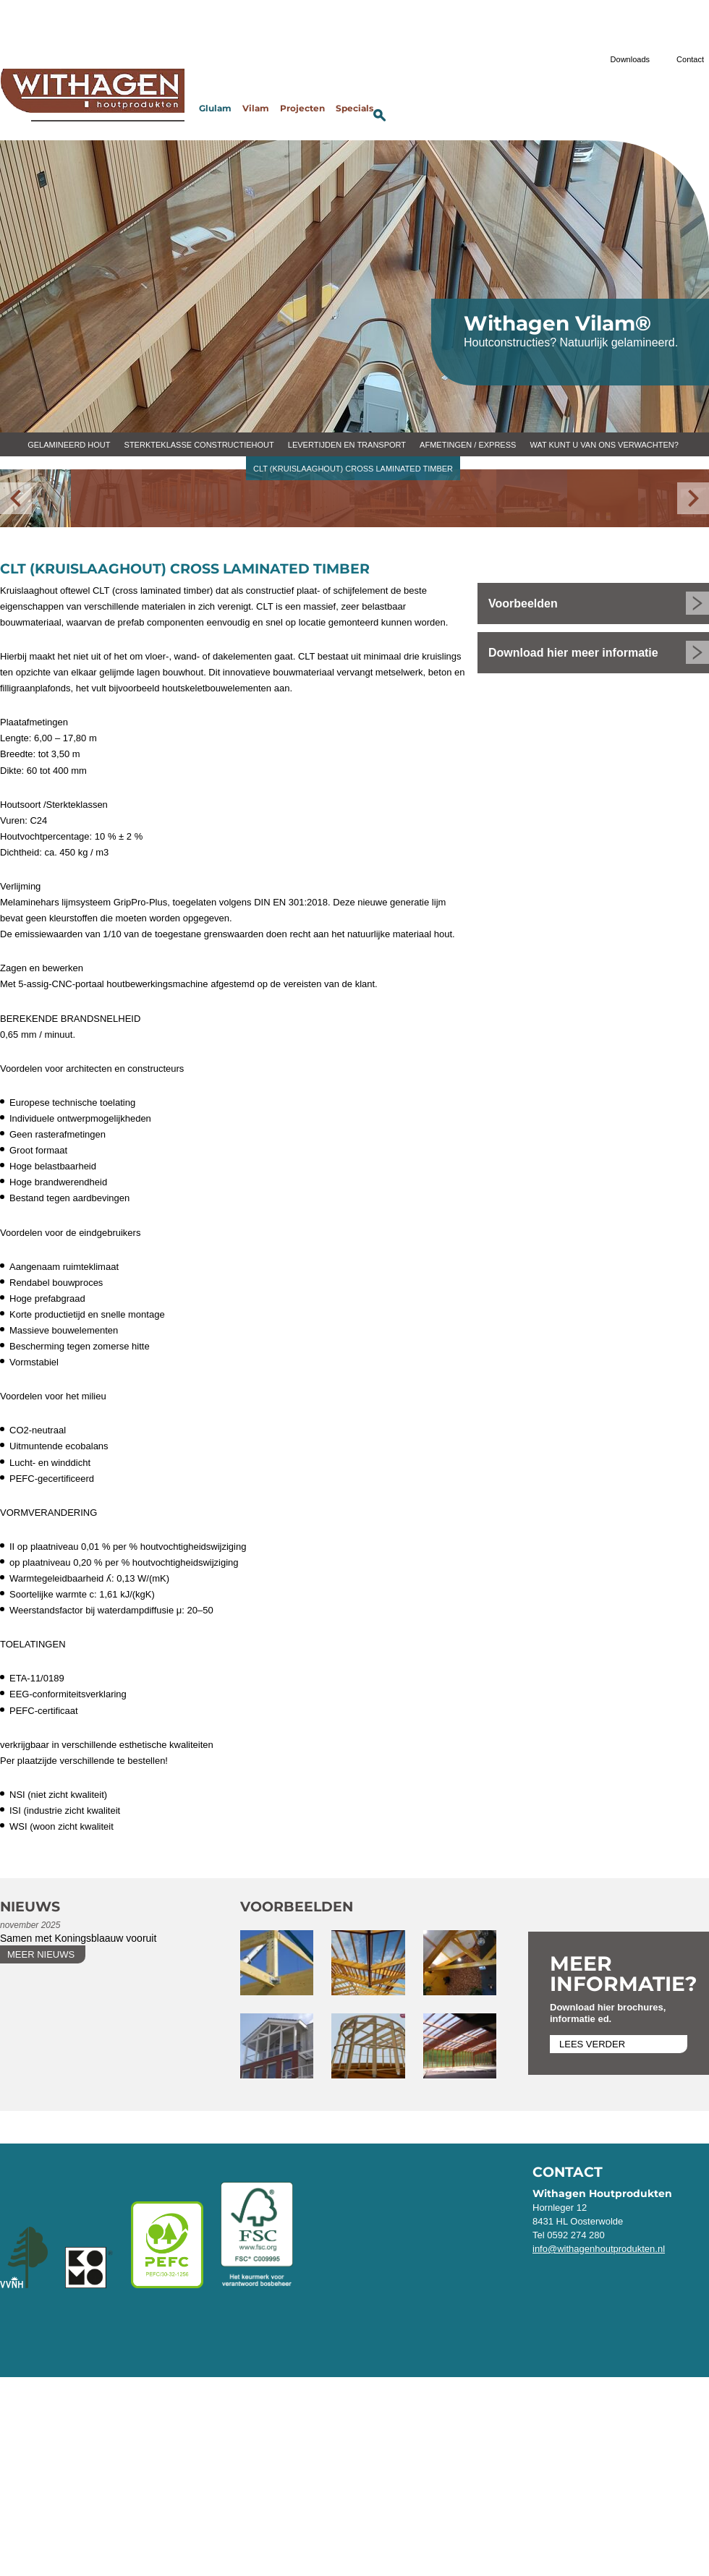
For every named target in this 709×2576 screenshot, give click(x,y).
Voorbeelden (523, 603)
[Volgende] (693, 498)
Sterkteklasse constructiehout (199, 444)
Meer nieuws (41, 1954)
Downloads (630, 59)
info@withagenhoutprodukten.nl (598, 2248)
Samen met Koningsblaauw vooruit (78, 1938)
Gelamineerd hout (68, 444)
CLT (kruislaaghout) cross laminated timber (353, 468)
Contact (690, 59)
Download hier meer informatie (573, 653)
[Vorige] (16, 498)
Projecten (302, 109)
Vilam (255, 109)
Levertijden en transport (347, 444)
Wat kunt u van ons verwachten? (604, 444)
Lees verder (592, 2044)
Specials (354, 109)
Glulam (215, 109)
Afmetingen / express (468, 444)
